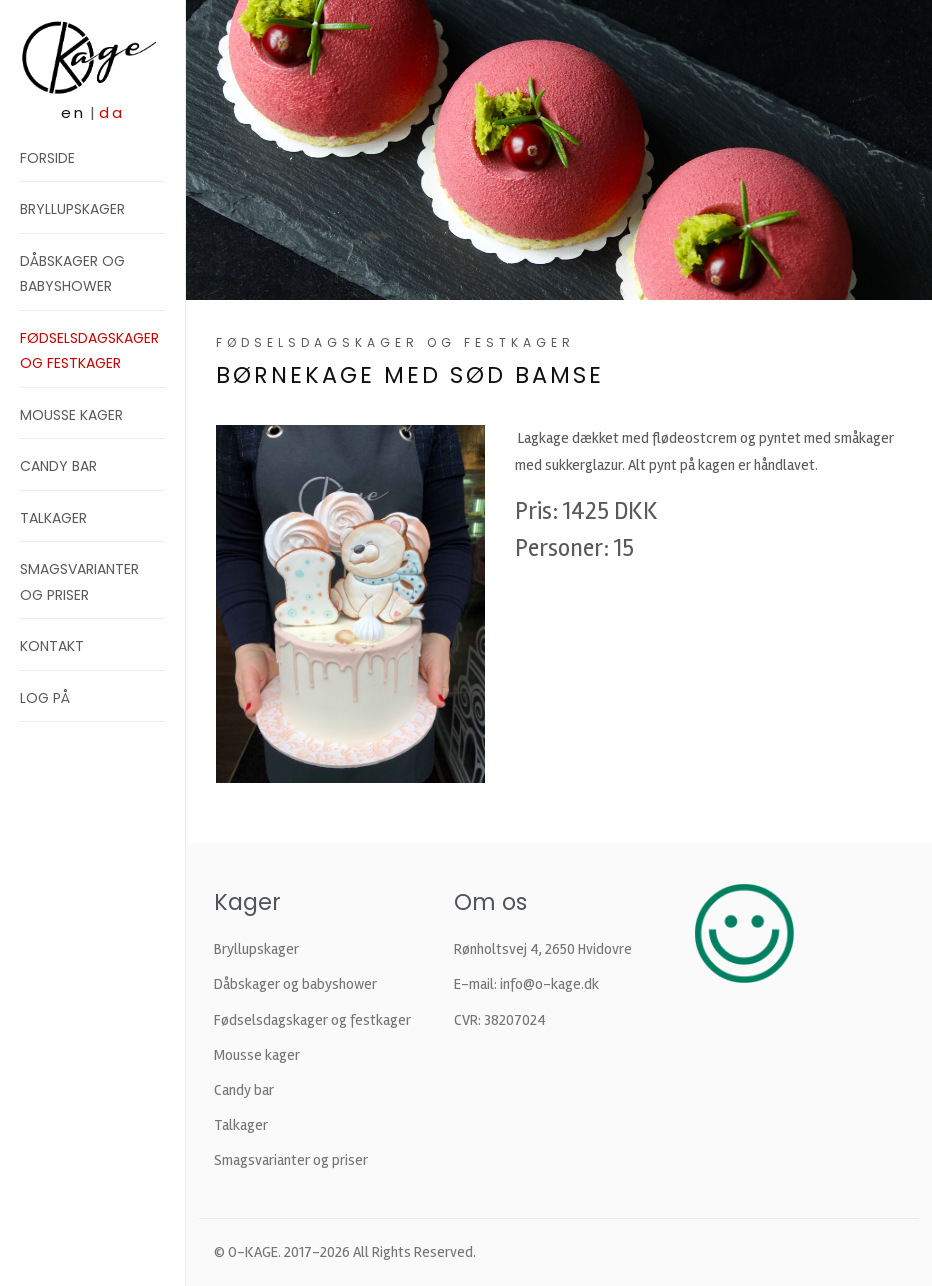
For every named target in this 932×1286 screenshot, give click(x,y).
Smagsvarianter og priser (291, 1160)
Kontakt (52, 646)
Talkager (53, 518)
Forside (47, 158)
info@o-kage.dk (549, 984)
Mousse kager (71, 415)
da (112, 112)
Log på (45, 698)
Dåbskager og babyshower (295, 984)
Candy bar (58, 466)
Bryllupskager (72, 209)
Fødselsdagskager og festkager (312, 1020)
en (73, 112)
